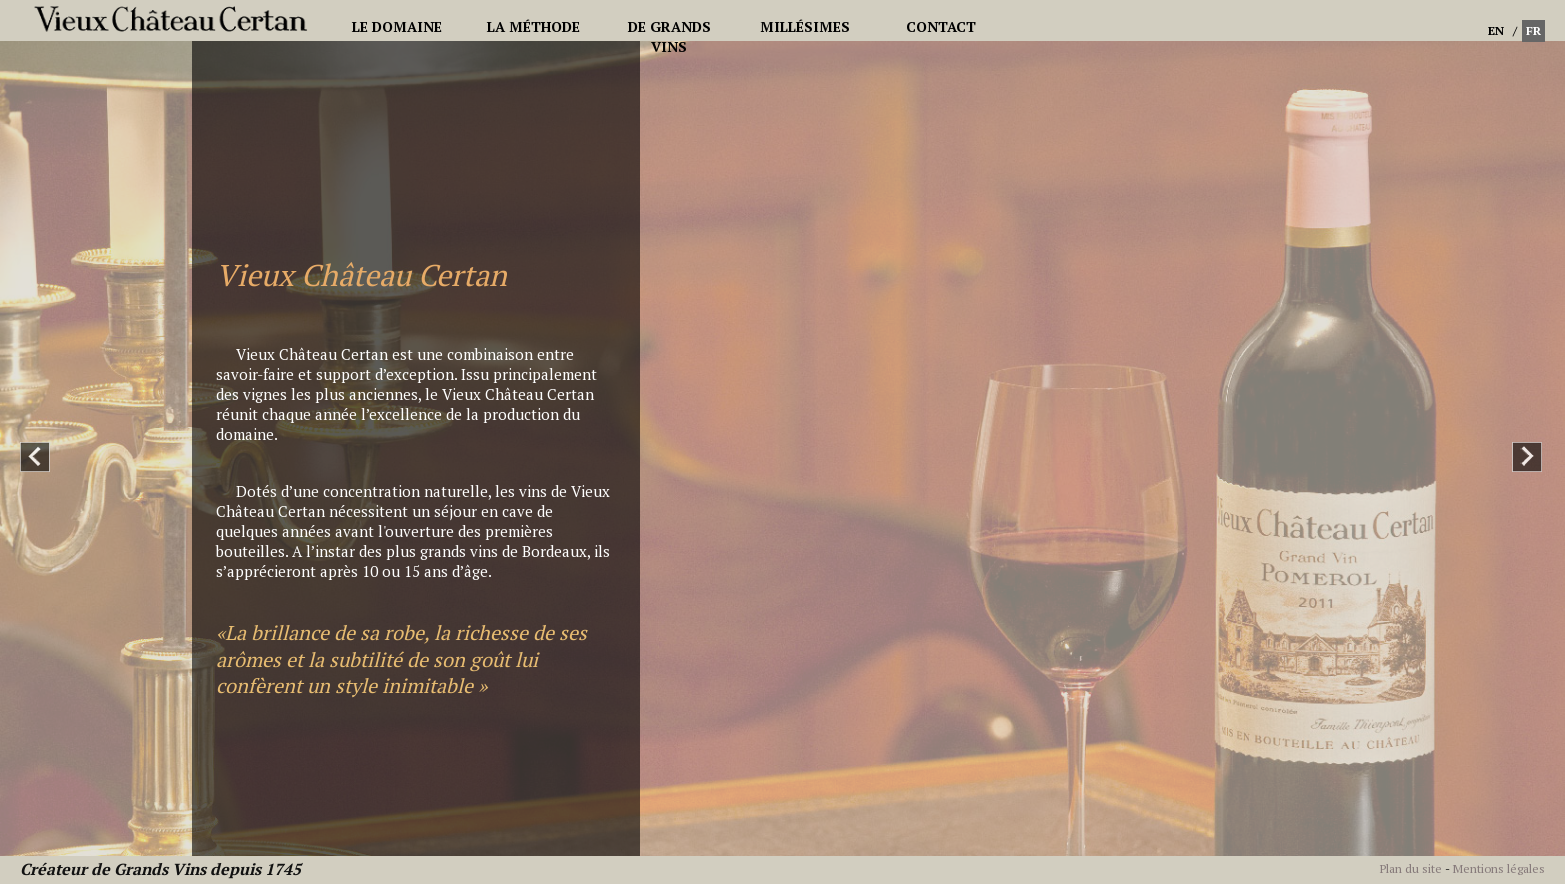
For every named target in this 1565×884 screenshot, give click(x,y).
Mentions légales (1499, 868)
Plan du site (1411, 868)
